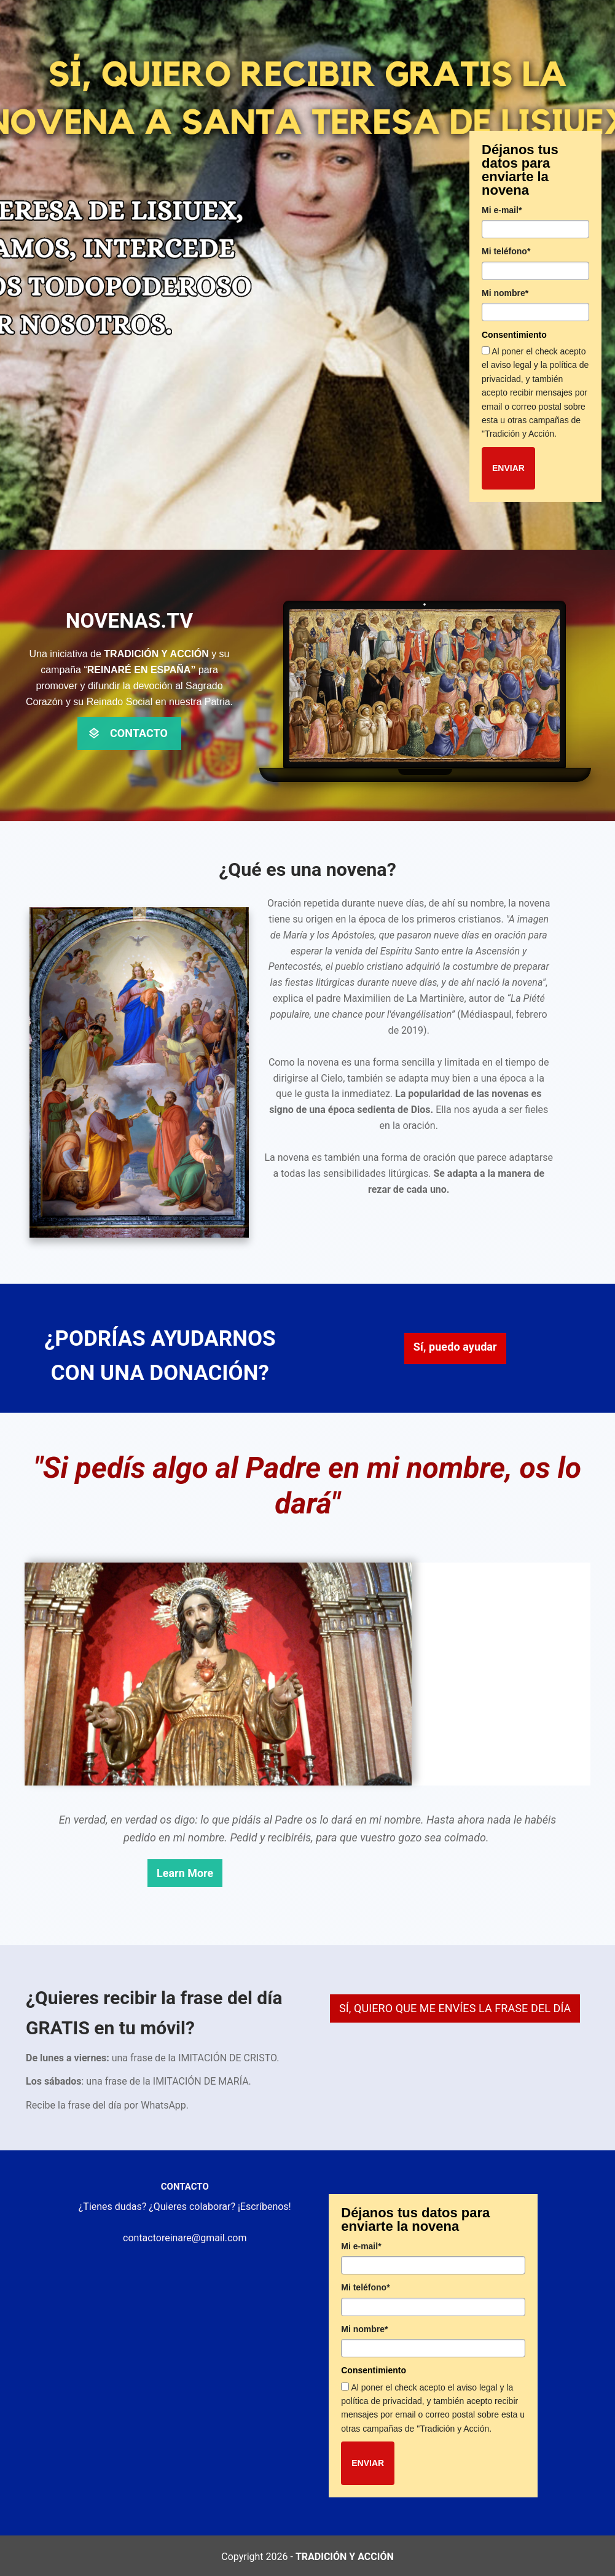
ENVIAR (508, 468)
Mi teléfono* (506, 251)
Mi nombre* (505, 293)
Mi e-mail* (502, 210)
